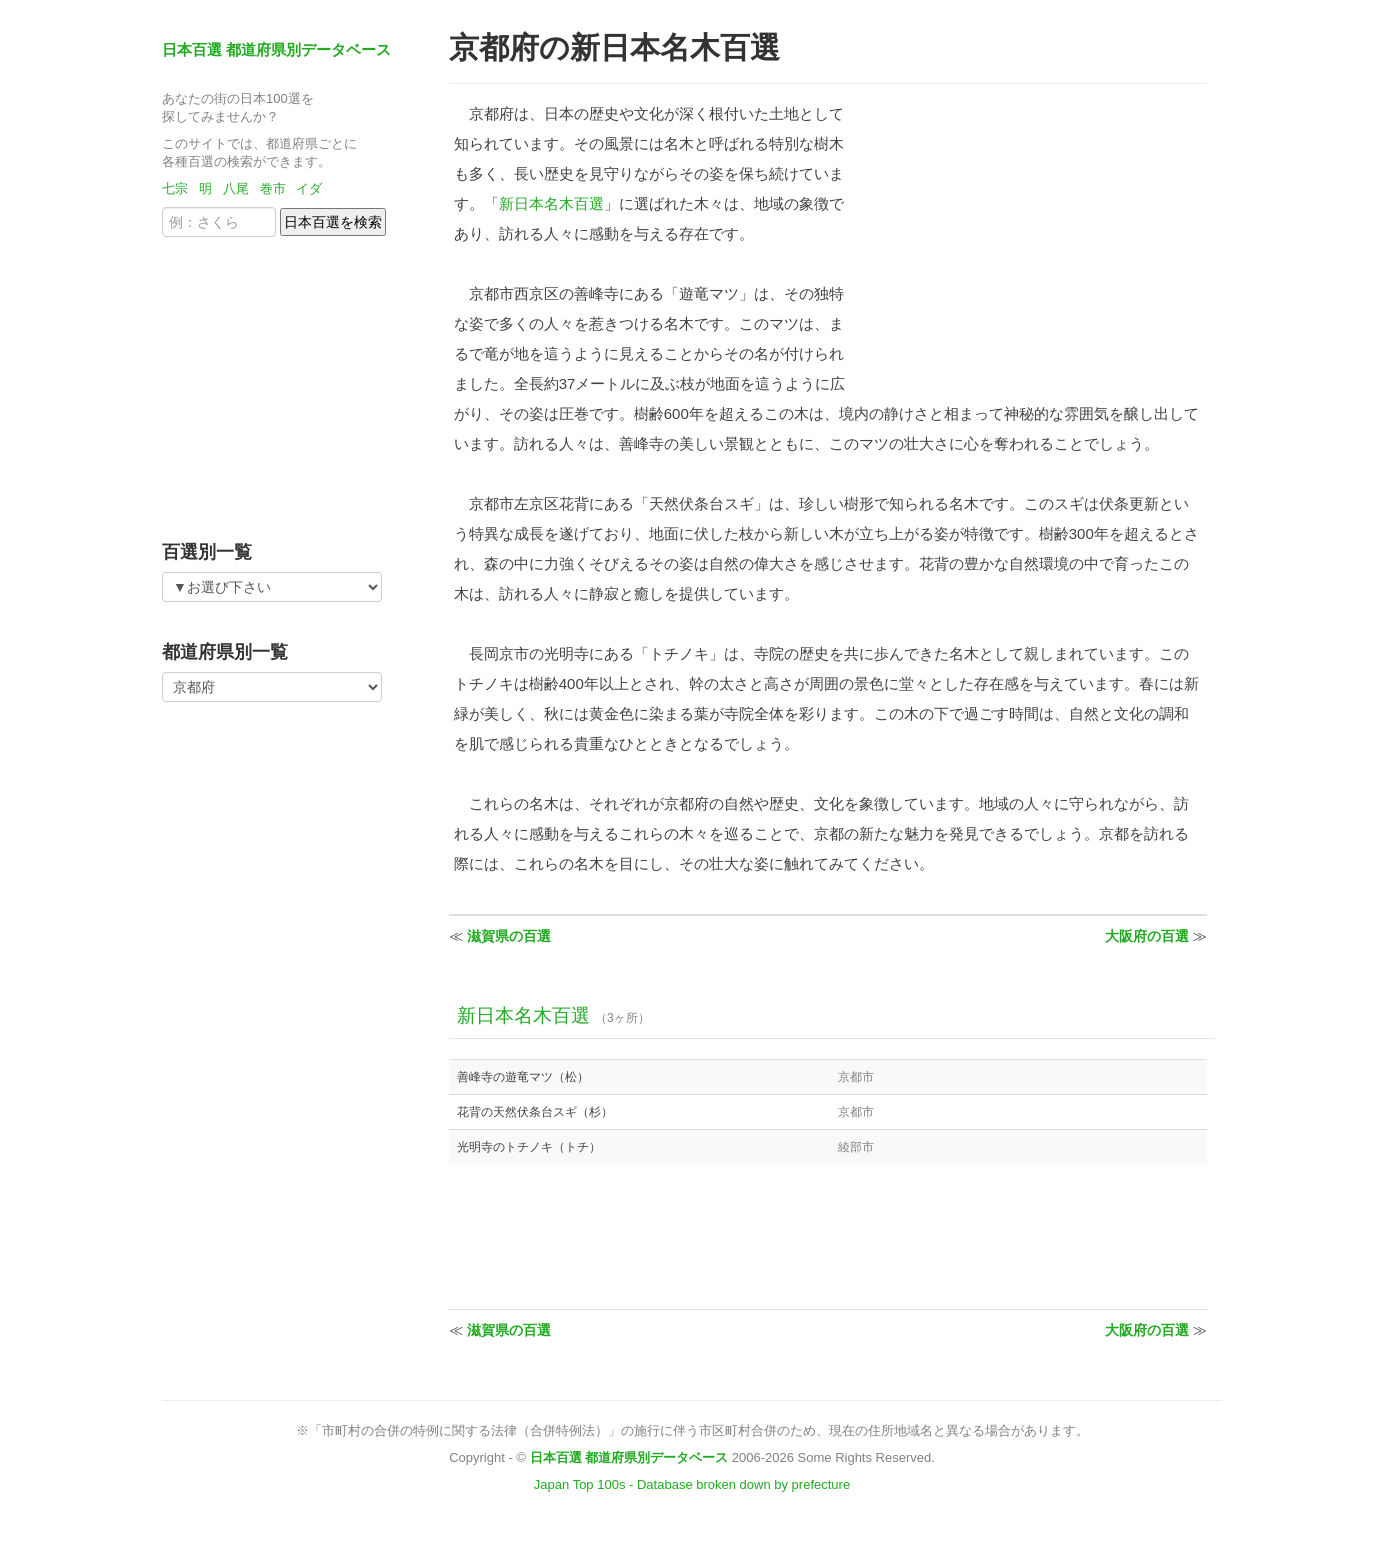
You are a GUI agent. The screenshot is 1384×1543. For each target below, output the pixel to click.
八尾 (236, 188)
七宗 (175, 188)
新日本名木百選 (551, 203)
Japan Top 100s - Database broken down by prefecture (692, 1484)
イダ (309, 188)
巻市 (273, 188)
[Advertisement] (287, 382)
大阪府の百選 (1147, 936)
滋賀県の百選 (509, 936)
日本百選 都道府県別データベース (276, 49)
